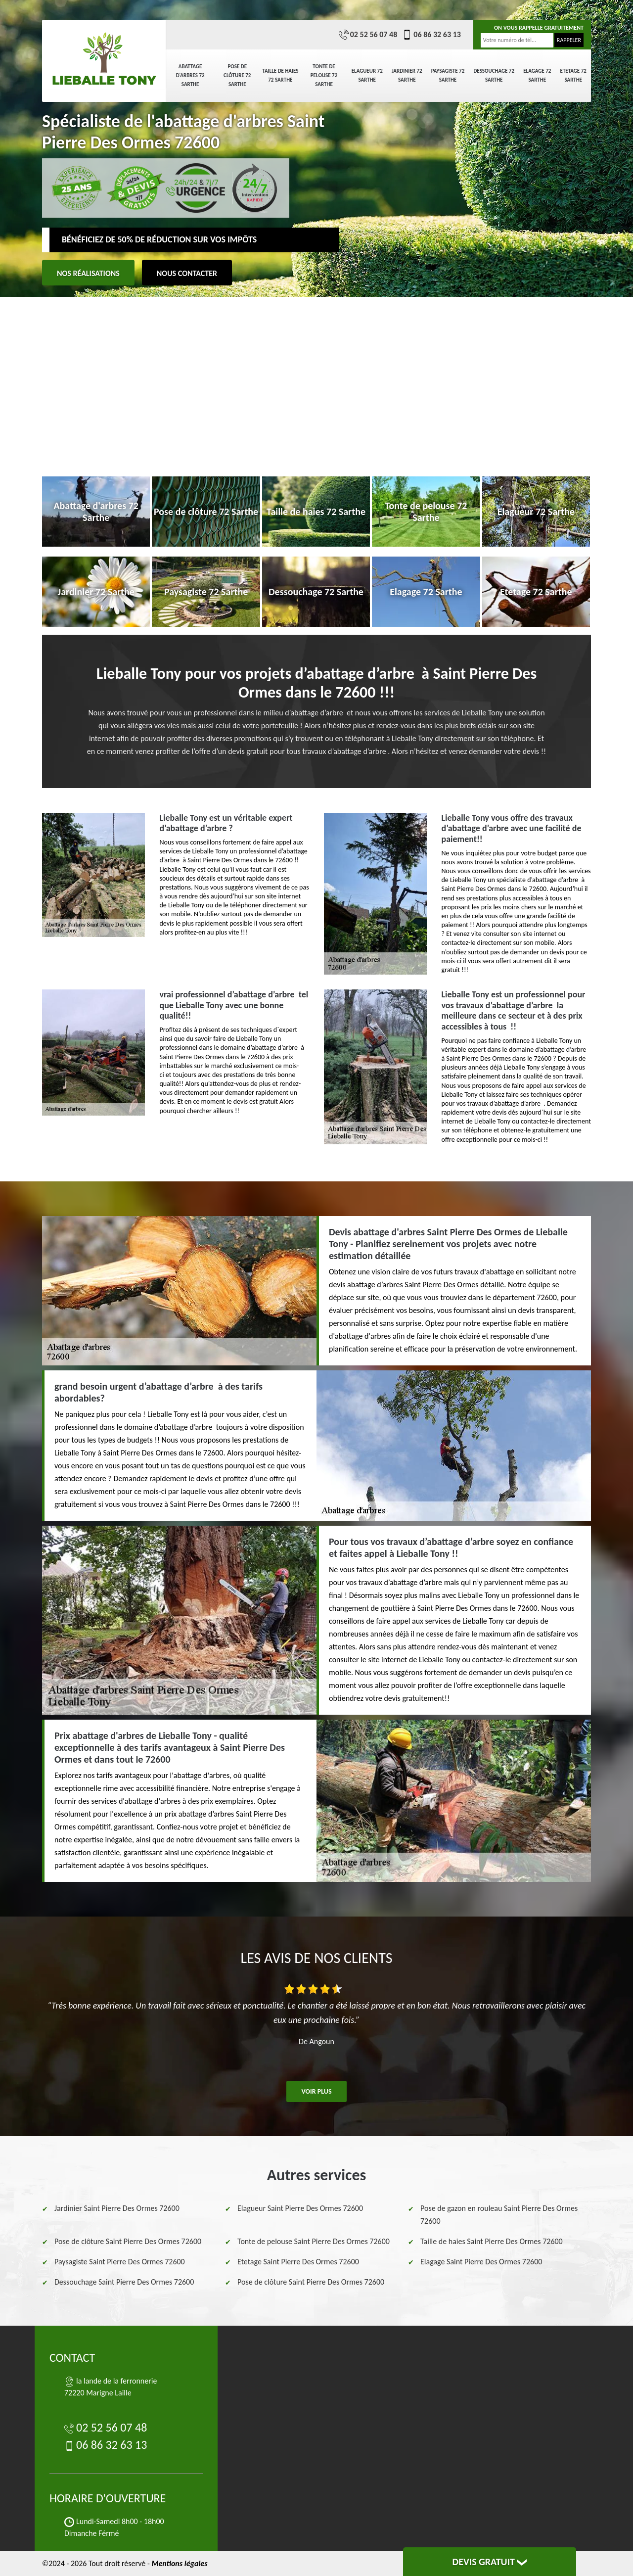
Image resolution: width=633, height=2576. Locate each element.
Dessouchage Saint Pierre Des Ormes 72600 (124, 2282)
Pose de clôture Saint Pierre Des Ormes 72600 (127, 2241)
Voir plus (316, 2091)
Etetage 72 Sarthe (573, 75)
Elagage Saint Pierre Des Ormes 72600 (481, 2261)
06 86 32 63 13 (431, 35)
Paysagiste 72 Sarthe (448, 75)
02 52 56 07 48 (368, 35)
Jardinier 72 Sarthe (407, 75)
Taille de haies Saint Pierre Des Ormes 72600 (491, 2241)
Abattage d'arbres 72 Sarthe (190, 75)
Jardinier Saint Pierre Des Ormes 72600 (117, 2208)
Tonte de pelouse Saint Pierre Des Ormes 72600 (313, 2241)
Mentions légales (179, 2563)
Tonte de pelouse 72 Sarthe (324, 75)
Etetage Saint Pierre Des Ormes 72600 (298, 2261)
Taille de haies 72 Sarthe (280, 75)
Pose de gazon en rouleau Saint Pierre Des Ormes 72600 (499, 2214)
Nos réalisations (88, 273)
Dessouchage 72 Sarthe (493, 75)
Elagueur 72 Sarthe (367, 75)
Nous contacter (187, 273)
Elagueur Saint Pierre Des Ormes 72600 (300, 2208)
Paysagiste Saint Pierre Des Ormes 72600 (119, 2261)
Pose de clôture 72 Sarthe (237, 75)
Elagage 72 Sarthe (537, 75)
